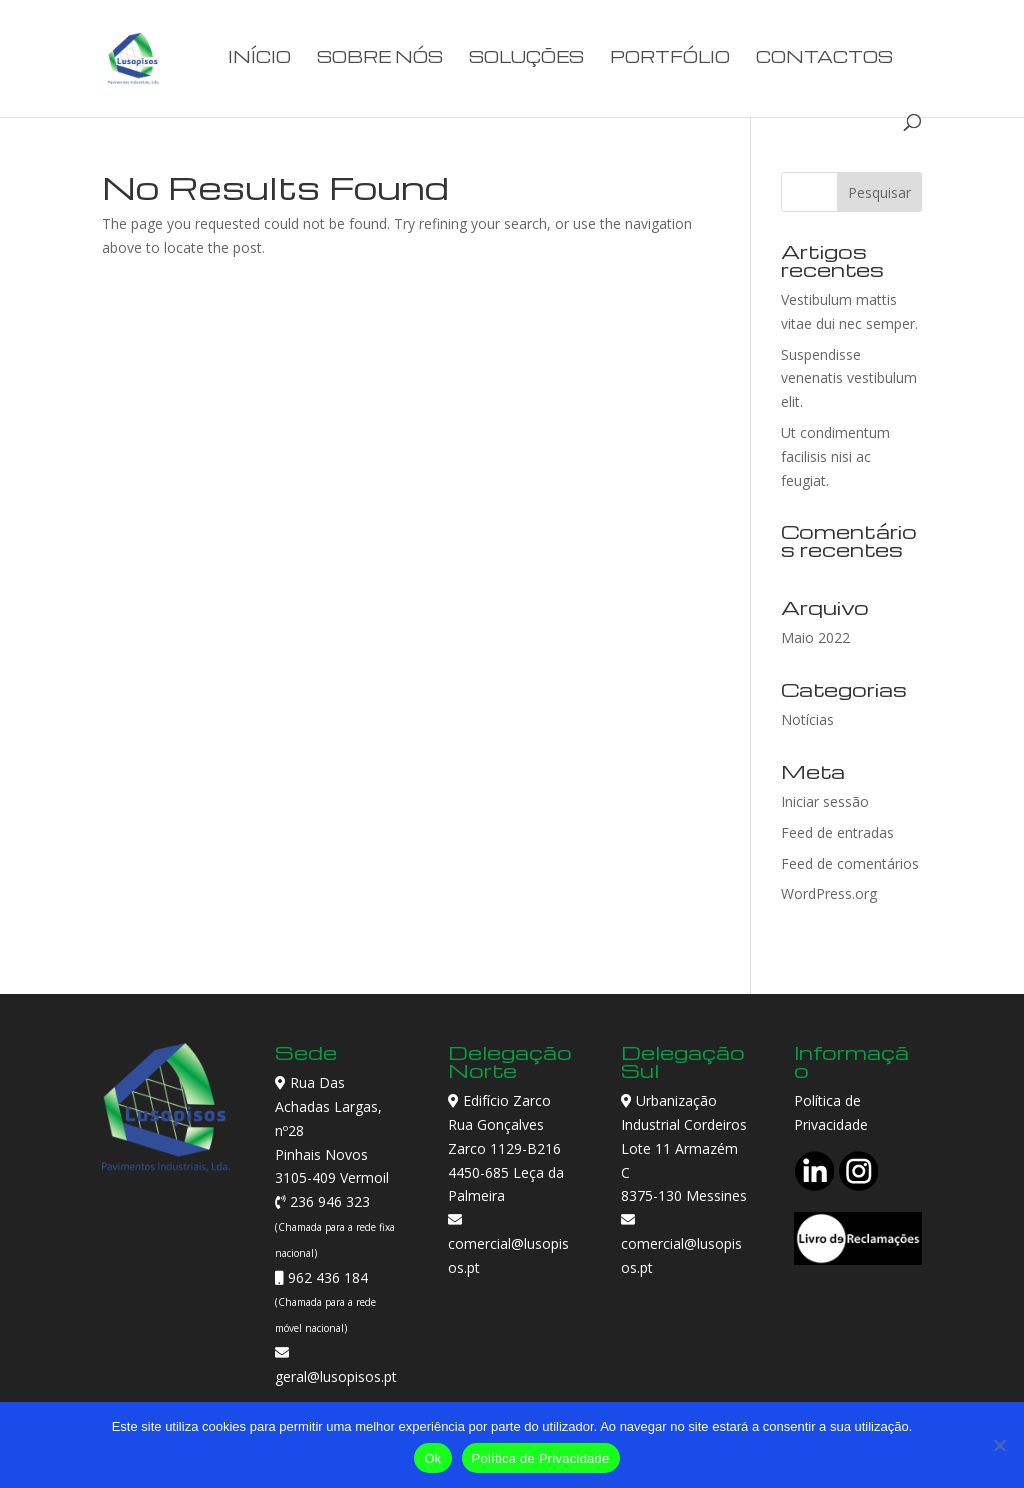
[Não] (999, 1445)
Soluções (526, 58)
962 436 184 (326, 1277)
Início (259, 58)
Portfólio (670, 58)
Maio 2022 (815, 637)
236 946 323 (328, 1201)
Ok (432, 1458)
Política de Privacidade (541, 1458)
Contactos (824, 58)
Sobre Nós (380, 58)
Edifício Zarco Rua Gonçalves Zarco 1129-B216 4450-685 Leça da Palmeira (506, 1148)
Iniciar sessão (825, 801)
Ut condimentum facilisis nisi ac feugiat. (835, 456)
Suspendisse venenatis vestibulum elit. (849, 378)
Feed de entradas (837, 832)
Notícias (807, 719)
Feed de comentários (850, 863)
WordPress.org (829, 893)
